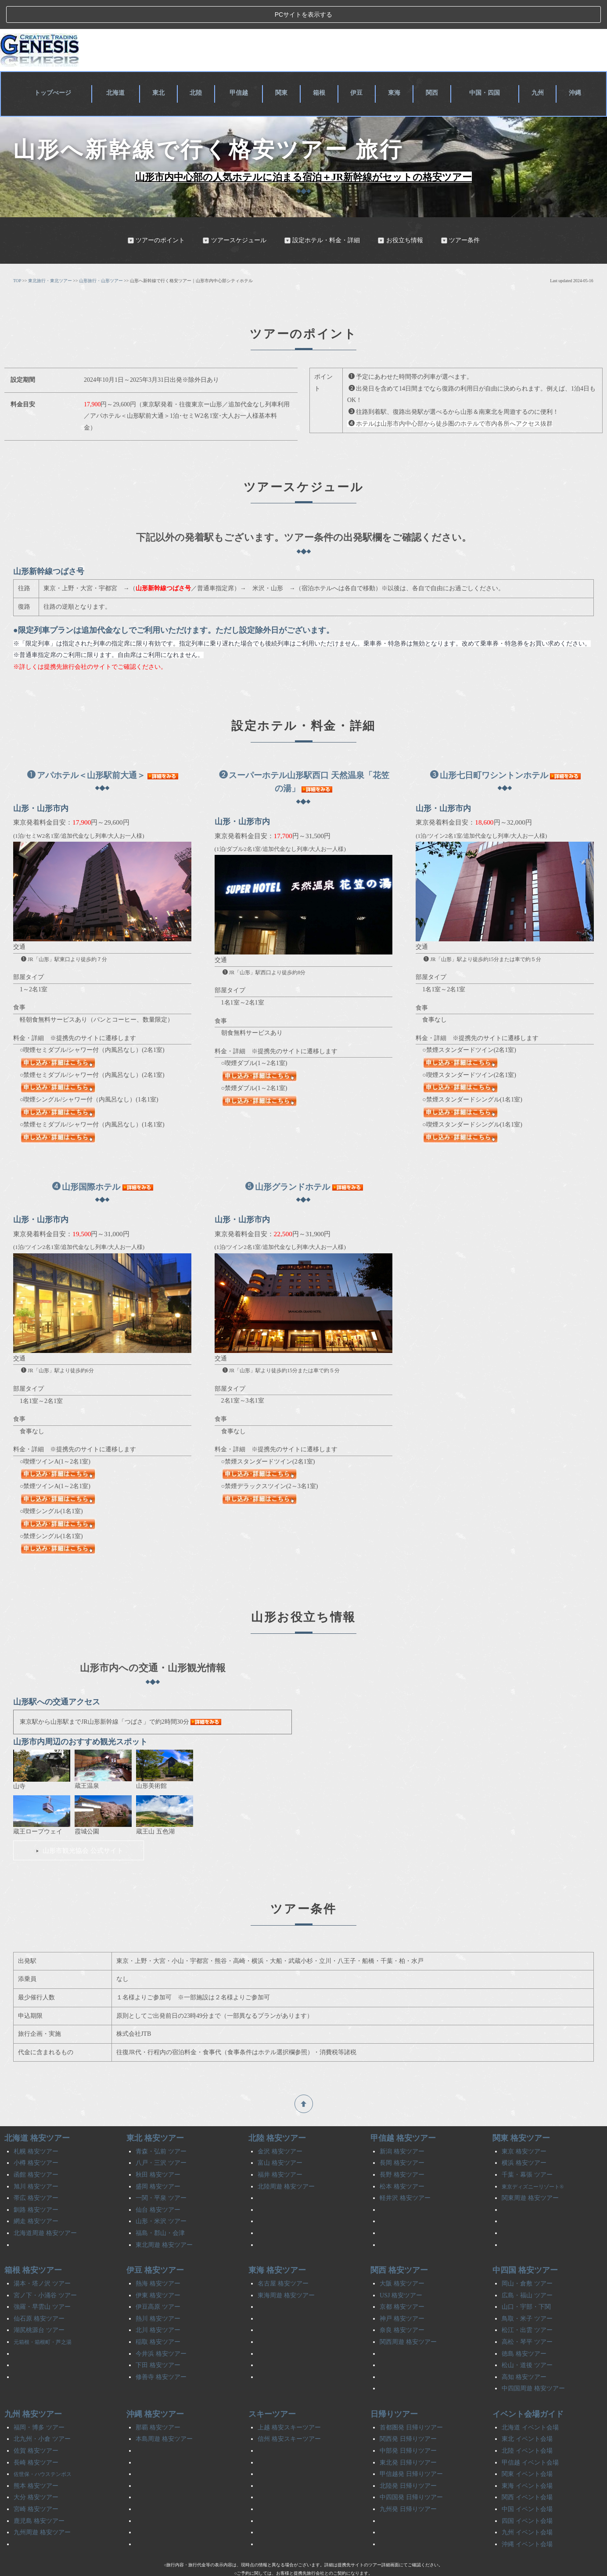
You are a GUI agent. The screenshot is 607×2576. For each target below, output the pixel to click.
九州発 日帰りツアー (408, 2484)
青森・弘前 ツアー (161, 2127)
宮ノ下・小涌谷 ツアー (45, 2270)
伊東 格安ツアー (158, 2270)
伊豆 (358, 67)
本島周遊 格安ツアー (164, 2414)
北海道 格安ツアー (37, 2114)
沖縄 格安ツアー (155, 2389)
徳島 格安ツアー (524, 2329)
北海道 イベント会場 (530, 2403)
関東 (285, 67)
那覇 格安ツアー (158, 2403)
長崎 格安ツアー (36, 2438)
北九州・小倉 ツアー (42, 2414)
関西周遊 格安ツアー (408, 2317)
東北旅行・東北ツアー (50, 256)
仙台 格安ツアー (158, 2185)
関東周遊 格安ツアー (530, 2173)
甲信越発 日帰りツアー (411, 2449)
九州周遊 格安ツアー (42, 2507)
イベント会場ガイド (528, 2389)
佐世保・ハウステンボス (43, 2450)
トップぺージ (55, 67)
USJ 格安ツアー (401, 2270)
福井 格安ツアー (280, 2150)
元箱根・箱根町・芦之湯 (43, 2317)
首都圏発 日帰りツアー (411, 2403)
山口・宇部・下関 (526, 2282)
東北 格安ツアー (155, 2114)
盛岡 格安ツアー (158, 2162)
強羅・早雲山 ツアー (42, 2282)
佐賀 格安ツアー (36, 2426)
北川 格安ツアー (158, 2306)
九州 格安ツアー (33, 2389)
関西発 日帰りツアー (408, 2414)
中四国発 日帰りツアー (411, 2473)
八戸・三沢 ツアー (161, 2138)
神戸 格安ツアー (402, 2294)
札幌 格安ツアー (36, 2127)
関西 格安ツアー (399, 2246)
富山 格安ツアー (280, 2138)
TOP (17, 256)
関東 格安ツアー (521, 2114)
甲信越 (242, 67)
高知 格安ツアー (524, 2352)
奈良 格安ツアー (402, 2306)
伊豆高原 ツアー (158, 2282)
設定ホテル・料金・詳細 (322, 215)
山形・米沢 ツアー (161, 2197)
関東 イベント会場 (527, 2449)
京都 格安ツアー (402, 2282)
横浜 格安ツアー (524, 2138)
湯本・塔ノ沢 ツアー (42, 2259)
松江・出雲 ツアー (527, 2306)
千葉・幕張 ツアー (527, 2150)
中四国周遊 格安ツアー (533, 2364)
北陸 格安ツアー (277, 2114)
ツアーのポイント (156, 215)
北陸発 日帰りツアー (408, 2461)
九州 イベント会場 (527, 2507)
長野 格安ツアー (402, 2150)
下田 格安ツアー (158, 2340)
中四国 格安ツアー (525, 2246)
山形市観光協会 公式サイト (78, 1826)
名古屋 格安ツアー (283, 2259)
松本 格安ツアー (402, 2162)
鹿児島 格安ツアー (39, 2496)
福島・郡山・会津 (160, 2208)
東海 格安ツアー (277, 2246)
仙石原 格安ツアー (39, 2294)
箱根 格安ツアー (33, 2246)
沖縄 (575, 67)
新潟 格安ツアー (402, 2127)
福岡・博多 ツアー (39, 2403)
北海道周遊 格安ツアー (45, 2208)
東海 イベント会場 (527, 2461)
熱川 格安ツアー (158, 2294)
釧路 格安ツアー (36, 2185)
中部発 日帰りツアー (408, 2426)
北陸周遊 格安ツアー (286, 2162)
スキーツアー (272, 2389)
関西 (431, 67)
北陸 (200, 67)
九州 (539, 67)
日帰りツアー (394, 2389)
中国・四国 (485, 67)
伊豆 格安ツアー (155, 2246)
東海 (394, 67)
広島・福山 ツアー (527, 2270)
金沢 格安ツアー (280, 2127)
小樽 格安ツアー (36, 2138)
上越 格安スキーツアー (289, 2403)
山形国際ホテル (86, 1162)
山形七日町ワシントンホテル (489, 750)
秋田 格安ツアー (158, 2150)
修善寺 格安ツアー (161, 2352)
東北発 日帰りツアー (408, 2438)
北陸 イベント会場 (527, 2426)
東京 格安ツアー (524, 2127)
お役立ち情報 (400, 215)
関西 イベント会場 (527, 2473)
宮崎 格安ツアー (36, 2484)
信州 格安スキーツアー (289, 2414)
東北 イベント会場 (527, 2414)
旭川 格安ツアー (36, 2162)
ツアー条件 (460, 215)
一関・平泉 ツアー (161, 2173)
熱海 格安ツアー (158, 2259)
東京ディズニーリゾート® (533, 2162)
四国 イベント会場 (527, 2496)
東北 (163, 67)
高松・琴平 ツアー (527, 2317)
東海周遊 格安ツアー (286, 2270)
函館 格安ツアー (36, 2150)
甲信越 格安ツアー (403, 2114)
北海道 (120, 67)
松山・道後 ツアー (527, 2340)
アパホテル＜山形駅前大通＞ (86, 750)
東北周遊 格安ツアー (164, 2220)
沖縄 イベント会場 (527, 2519)
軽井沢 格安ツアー (405, 2173)
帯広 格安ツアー (36, 2173)
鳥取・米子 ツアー (527, 2294)
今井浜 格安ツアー (161, 2329)
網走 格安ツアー (36, 2197)
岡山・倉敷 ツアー (527, 2259)
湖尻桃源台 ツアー (39, 2306)
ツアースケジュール (234, 215)
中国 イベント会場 (527, 2484)
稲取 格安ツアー (158, 2317)
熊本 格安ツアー (36, 2461)
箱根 (321, 67)
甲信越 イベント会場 (530, 2438)
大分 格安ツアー (36, 2473)
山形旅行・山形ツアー (101, 256)
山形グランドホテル (287, 1162)
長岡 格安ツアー (402, 2138)
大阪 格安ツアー (402, 2259)
